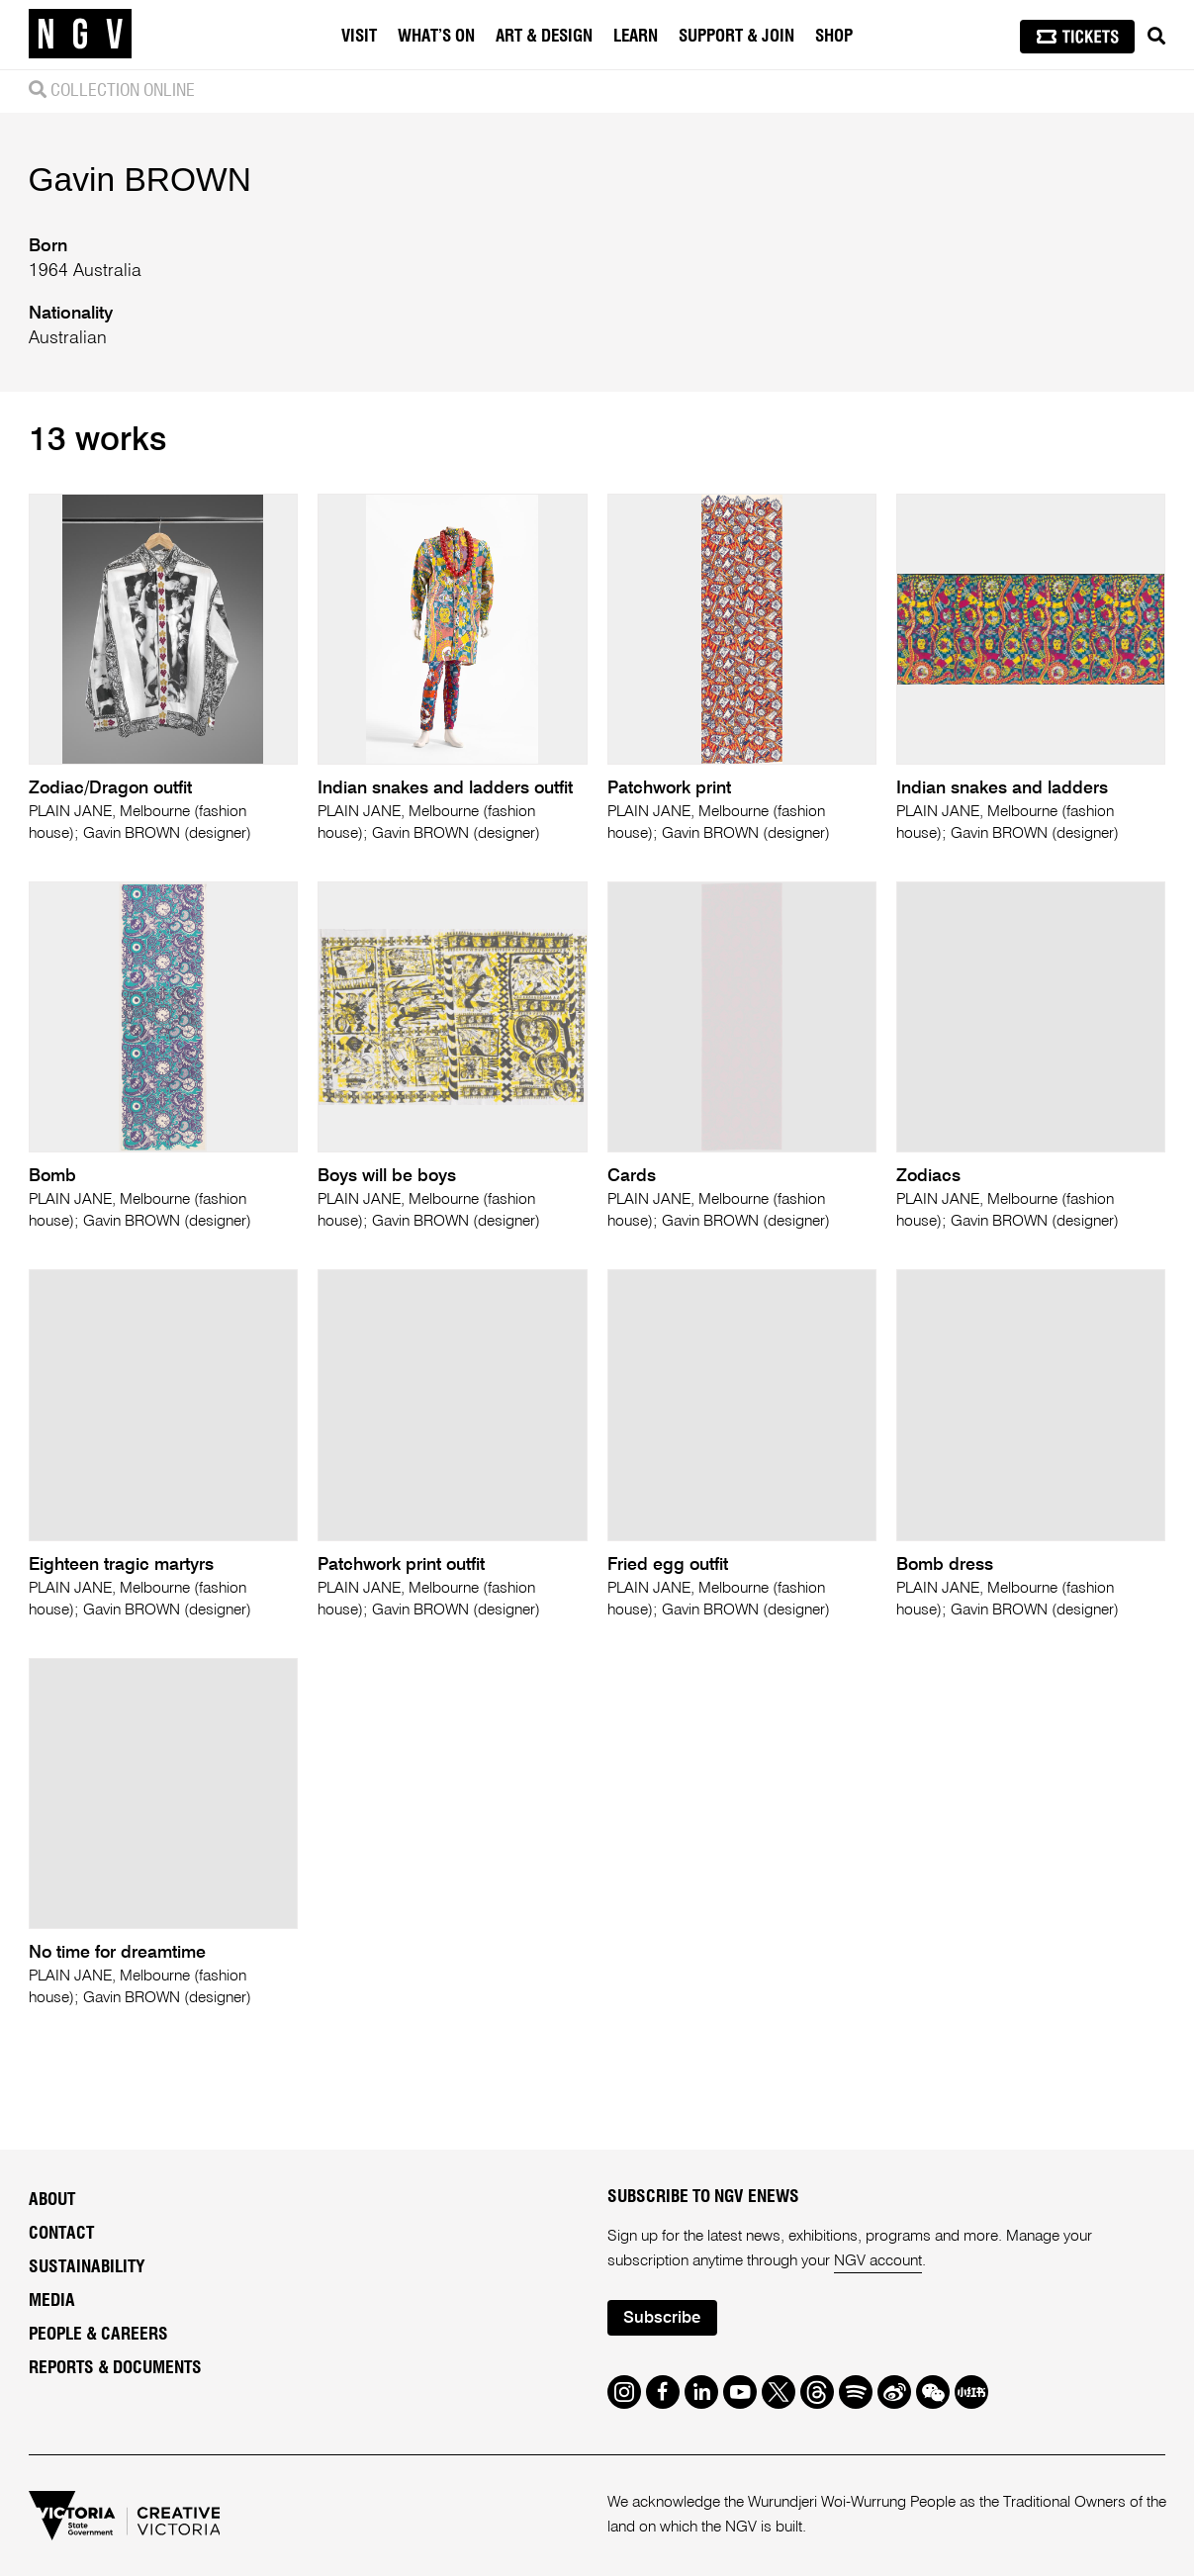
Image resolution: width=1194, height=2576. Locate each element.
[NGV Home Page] (80, 34)
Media (52, 2301)
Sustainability (87, 2267)
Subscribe (661, 2318)
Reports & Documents (115, 2368)
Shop (834, 36)
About (52, 2200)
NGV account (878, 2261)
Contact (61, 2234)
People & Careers (98, 2335)
